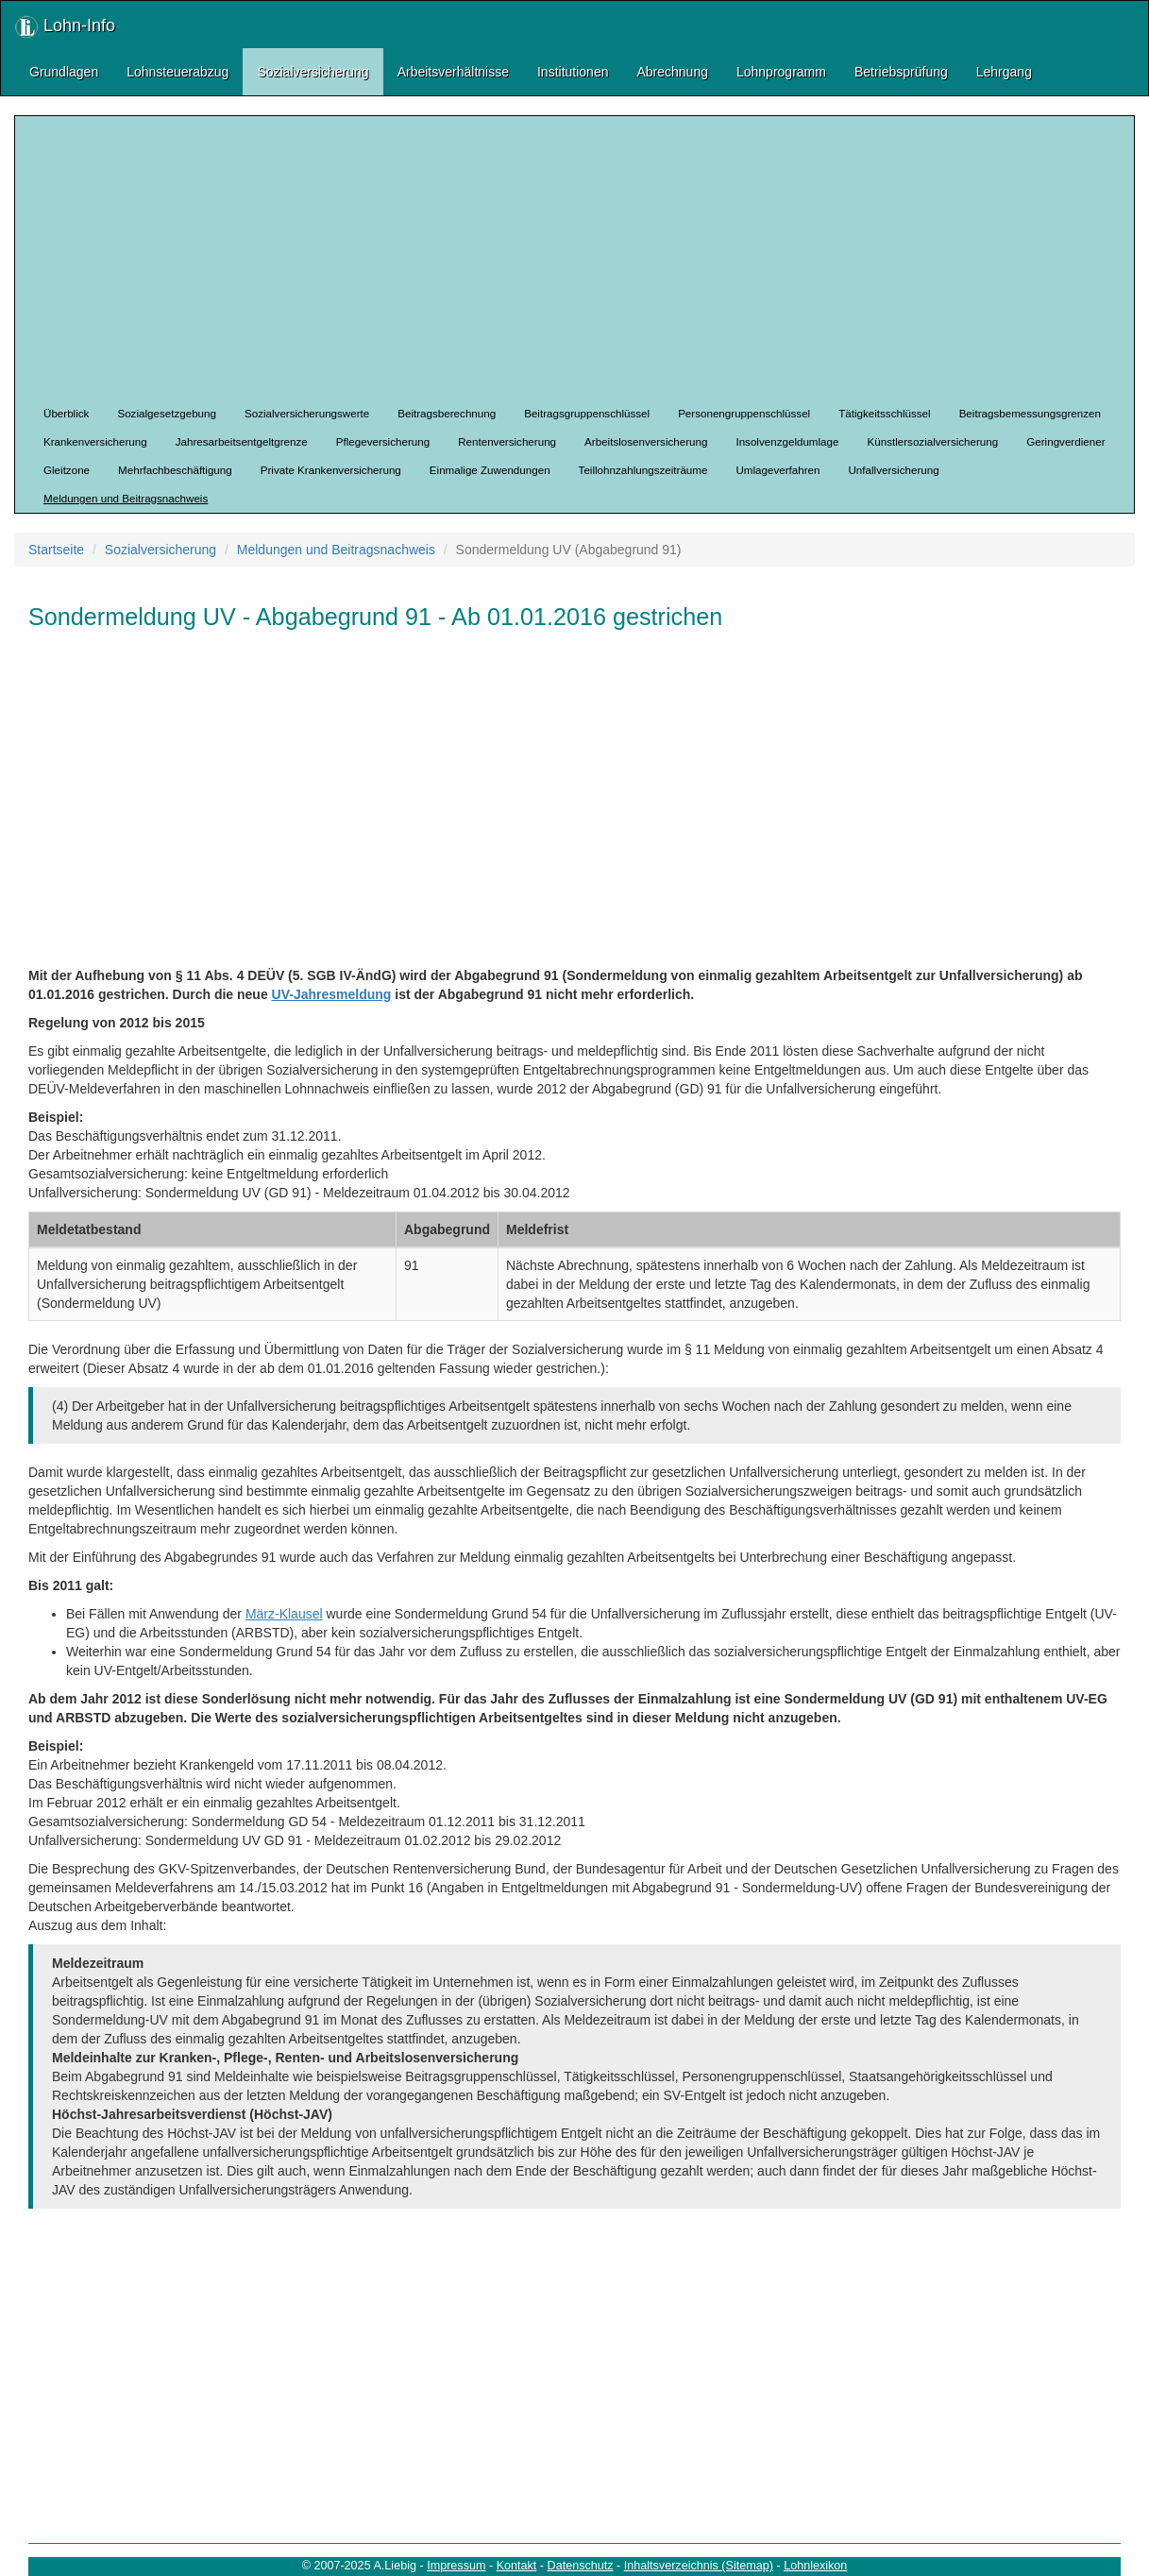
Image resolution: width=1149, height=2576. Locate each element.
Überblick (66, 413)
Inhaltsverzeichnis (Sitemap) (698, 2565)
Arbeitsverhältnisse (453, 71)
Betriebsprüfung (901, 71)
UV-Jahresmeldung (332, 994)
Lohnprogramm (781, 71)
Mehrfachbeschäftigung (175, 470)
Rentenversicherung (507, 441)
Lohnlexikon (815, 2565)
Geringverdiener (1065, 441)
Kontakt (517, 2565)
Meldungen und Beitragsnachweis (125, 498)
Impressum (456, 2565)
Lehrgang (1004, 71)
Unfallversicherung (893, 470)
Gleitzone (66, 470)
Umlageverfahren (777, 470)
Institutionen (573, 71)
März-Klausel (284, 1613)
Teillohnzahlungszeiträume (643, 470)
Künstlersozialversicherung (933, 441)
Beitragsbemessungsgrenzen (1030, 413)
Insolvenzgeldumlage (786, 441)
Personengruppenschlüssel (744, 413)
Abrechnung (672, 71)
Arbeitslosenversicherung (645, 441)
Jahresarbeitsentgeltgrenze (242, 441)
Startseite (56, 549)
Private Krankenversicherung (331, 470)
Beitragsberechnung (446, 413)
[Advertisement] (589, 258)
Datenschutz (581, 2565)
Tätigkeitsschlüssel (884, 413)
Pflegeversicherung (383, 441)
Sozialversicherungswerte (307, 413)
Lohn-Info (65, 27)
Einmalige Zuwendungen (490, 470)
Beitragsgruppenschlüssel (587, 413)
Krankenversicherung (95, 441)
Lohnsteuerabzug (177, 71)
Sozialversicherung (312, 71)
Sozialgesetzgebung (166, 413)
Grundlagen (63, 71)
